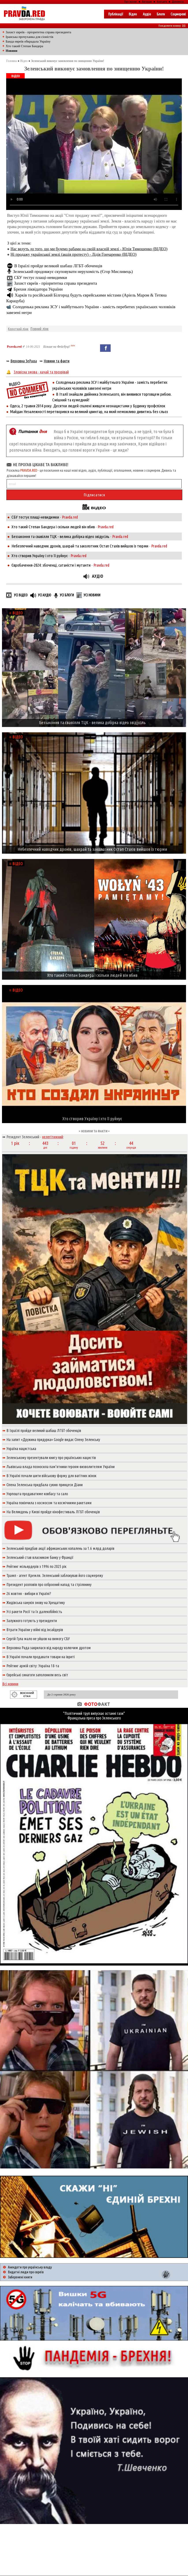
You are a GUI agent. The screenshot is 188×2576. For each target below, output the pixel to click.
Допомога (178, 1)
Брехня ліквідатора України (38, 289)
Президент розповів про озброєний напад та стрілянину (48, 1584)
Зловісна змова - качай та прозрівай (41, 372)
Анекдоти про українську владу (30, 2267)
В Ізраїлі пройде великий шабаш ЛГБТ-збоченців (58, 265)
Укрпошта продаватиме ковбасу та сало (37, 1493)
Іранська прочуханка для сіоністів (29, 37)
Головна (11, 61)
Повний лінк (39, 328)
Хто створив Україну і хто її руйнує (39, 555)
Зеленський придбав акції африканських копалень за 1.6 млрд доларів (60, 1548)
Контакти (162, 1)
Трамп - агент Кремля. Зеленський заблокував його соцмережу (54, 1575)
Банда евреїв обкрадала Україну (28, 41)
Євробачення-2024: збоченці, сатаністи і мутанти (51, 565)
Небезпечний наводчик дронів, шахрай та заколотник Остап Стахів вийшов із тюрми (79, 545)
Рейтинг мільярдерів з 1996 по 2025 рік (36, 1566)
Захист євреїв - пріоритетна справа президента (38, 32)
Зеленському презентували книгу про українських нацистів (51, 1457)
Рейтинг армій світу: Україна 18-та (32, 1666)
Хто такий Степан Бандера (24, 46)
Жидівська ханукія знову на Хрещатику (35, 1602)
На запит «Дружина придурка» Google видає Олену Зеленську (53, 1439)
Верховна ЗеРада (23, 361)
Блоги (161, 14)
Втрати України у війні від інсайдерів (34, 1629)
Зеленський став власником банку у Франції (39, 1557)
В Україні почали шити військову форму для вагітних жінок (51, 1475)
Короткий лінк (18, 329)
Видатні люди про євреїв (26, 2272)
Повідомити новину (171, 25)
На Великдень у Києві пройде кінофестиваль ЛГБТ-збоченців (53, 1512)
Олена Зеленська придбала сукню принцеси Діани (44, 1484)
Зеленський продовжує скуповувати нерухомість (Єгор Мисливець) (73, 271)
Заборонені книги (20, 2277)
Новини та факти (56, 361)
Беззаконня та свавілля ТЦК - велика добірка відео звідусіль (60, 536)
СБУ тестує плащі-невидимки (40, 277)
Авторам (147, 1)
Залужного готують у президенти (31, 1620)
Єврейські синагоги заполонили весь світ (37, 1675)
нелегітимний (52, 1137)
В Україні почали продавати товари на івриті (40, 1656)
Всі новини (10, 1684)
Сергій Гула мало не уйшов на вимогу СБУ (38, 1638)
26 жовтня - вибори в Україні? (28, 1593)
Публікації (115, 14)
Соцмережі (178, 14)
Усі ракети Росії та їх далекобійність (34, 1611)
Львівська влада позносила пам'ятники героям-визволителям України (60, 1466)
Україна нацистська (21, 1448)
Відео (24, 61)
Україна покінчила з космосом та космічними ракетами (48, 1502)
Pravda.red (14, 346)
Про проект (130, 1)
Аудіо (147, 14)
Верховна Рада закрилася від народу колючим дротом (48, 1647)
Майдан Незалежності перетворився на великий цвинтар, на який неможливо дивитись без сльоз (89, 411)
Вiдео (133, 14)
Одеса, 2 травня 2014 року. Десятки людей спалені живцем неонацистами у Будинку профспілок (87, 405)
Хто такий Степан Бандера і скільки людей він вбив (53, 526)
